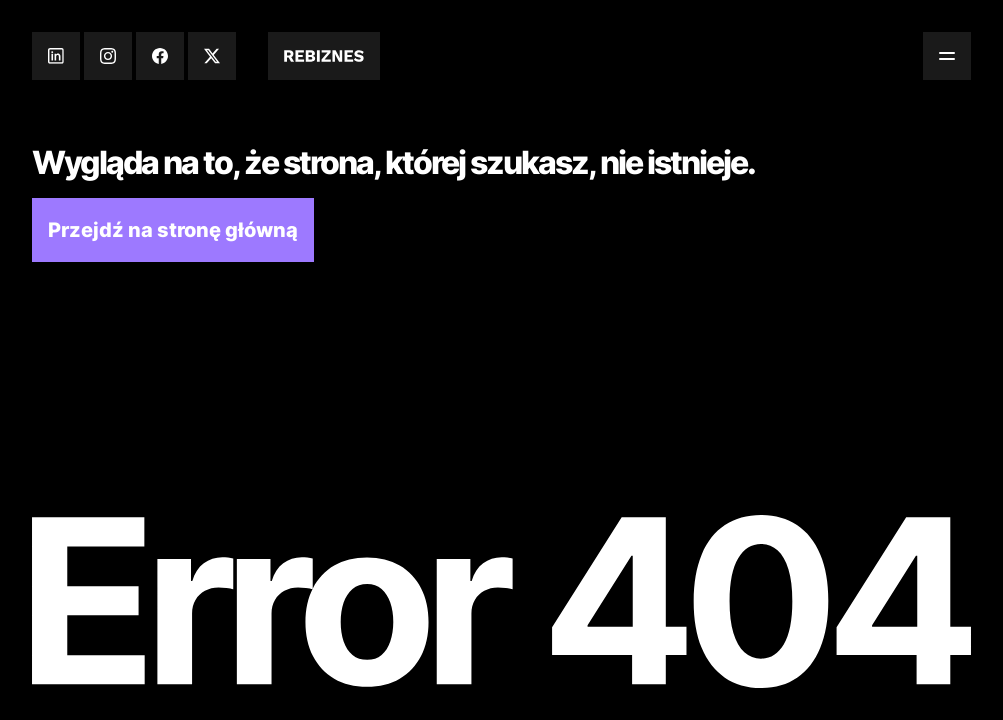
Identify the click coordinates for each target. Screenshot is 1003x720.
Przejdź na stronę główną (173, 230)
